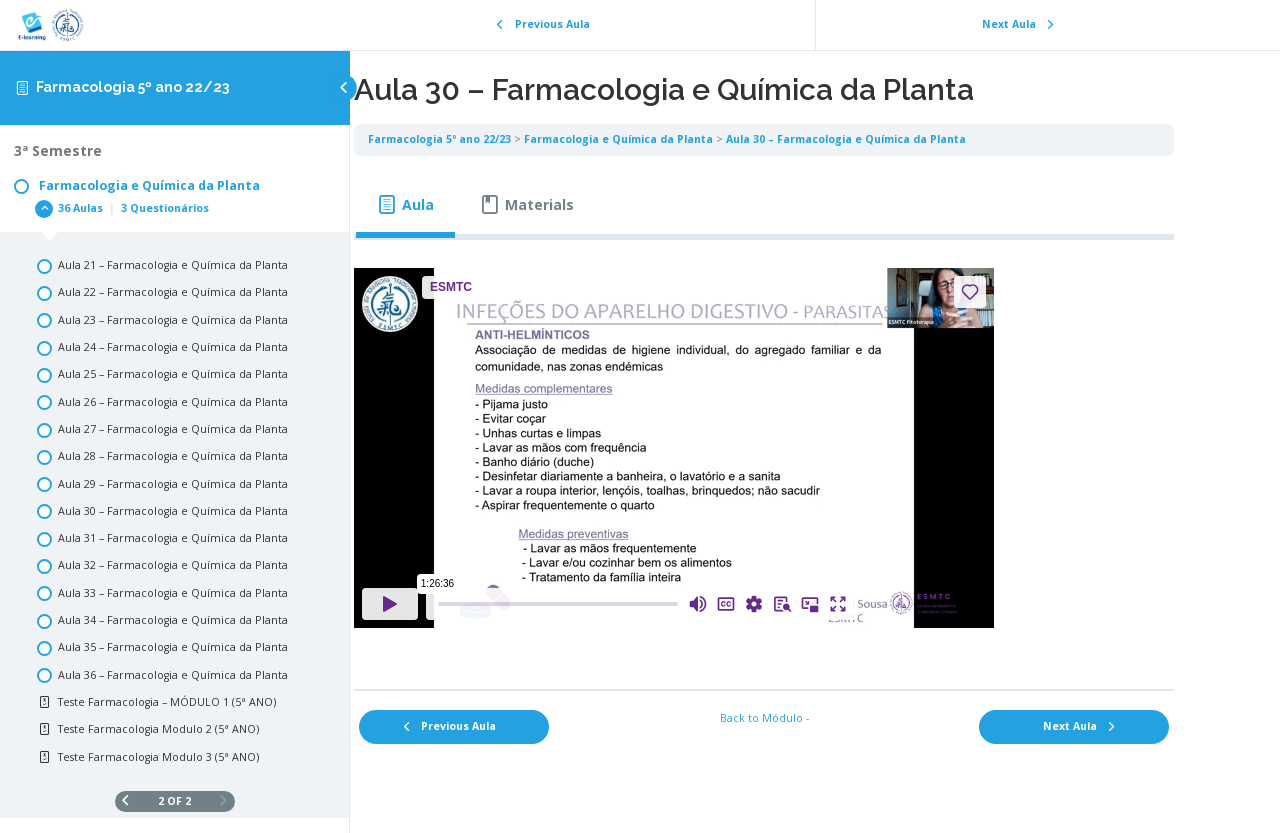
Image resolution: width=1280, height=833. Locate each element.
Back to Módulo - (815, 718)
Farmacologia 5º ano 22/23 (132, 87)
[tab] (471, 205)
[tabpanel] (815, 457)
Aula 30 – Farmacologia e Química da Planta (912, 139)
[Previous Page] (125, 801)
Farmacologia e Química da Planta (684, 139)
